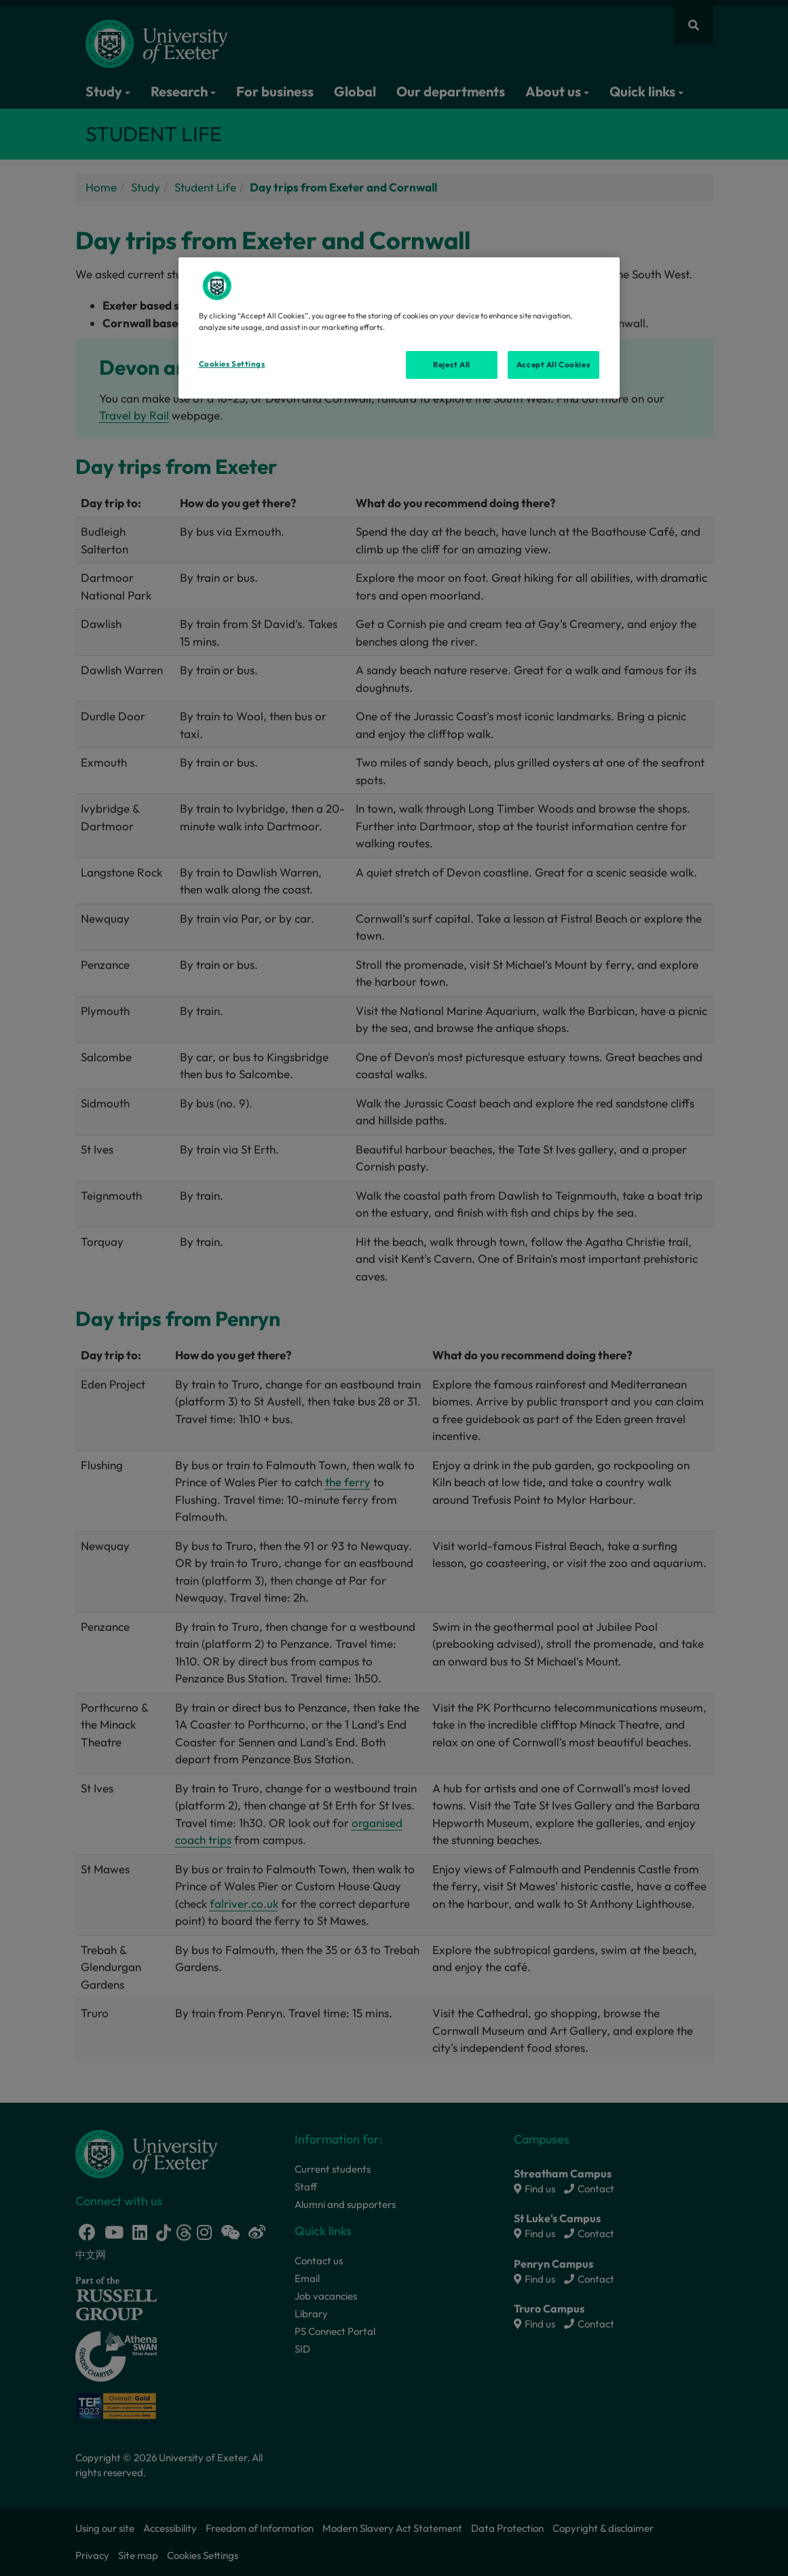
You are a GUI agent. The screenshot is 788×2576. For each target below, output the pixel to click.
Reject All (451, 364)
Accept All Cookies (553, 364)
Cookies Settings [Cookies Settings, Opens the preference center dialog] (232, 364)
